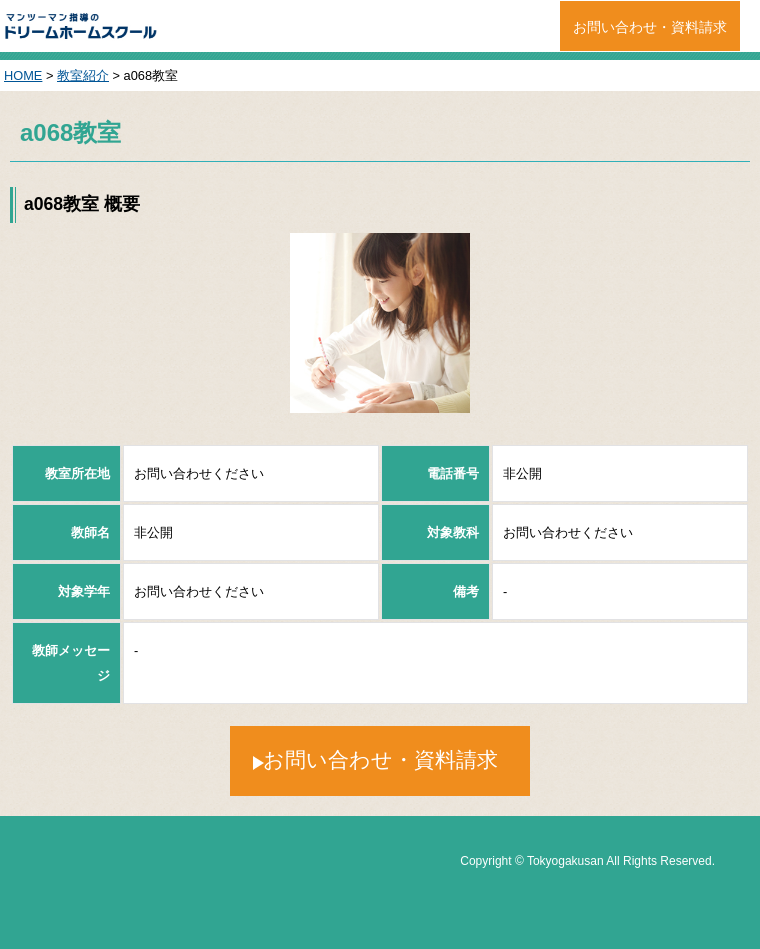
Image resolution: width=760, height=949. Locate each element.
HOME (23, 75)
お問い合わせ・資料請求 (650, 27)
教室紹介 (83, 75)
